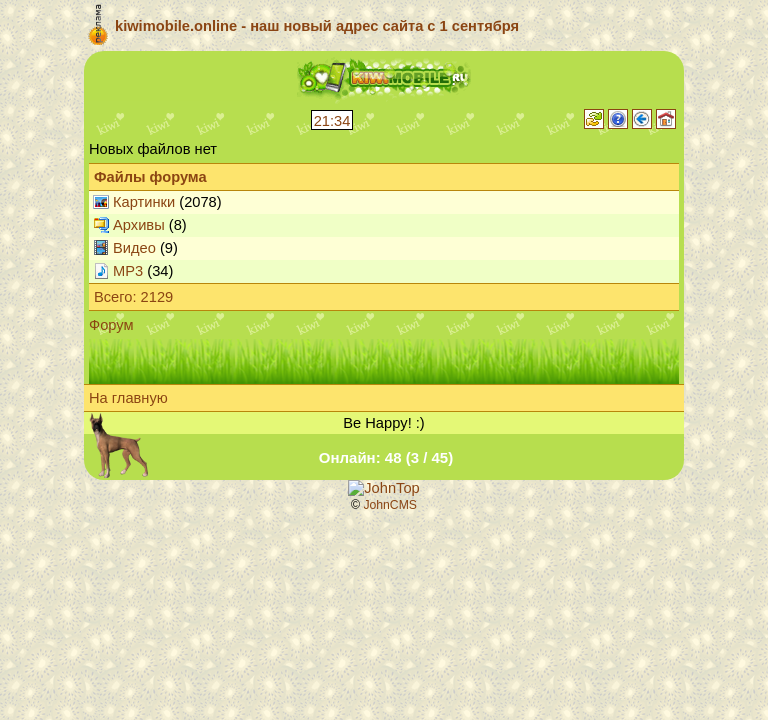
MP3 (128, 271)
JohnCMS (390, 505)
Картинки (144, 202)
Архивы (139, 225)
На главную (128, 398)
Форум (111, 325)
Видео (134, 248)
